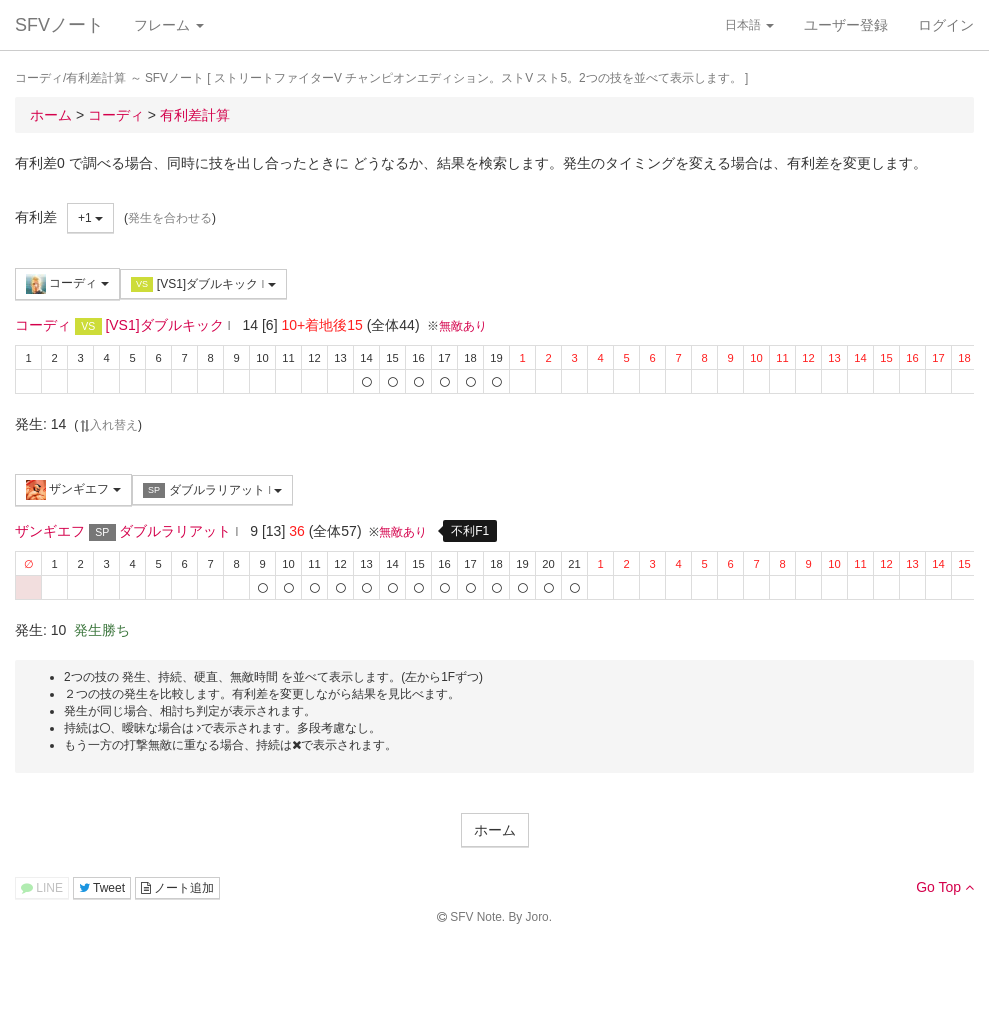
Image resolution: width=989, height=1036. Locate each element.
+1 (90, 218)
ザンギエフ (73, 490)
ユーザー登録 (846, 25)
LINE (42, 888)
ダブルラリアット (213, 490)
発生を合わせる (170, 218)
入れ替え (108, 425)
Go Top (945, 887)
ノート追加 (177, 888)
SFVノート (59, 25)
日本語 (749, 25)
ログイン (946, 25)
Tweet (102, 888)
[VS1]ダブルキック (203, 284)
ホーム (495, 830)
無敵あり (463, 326)
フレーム (169, 25)
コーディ (67, 284)
